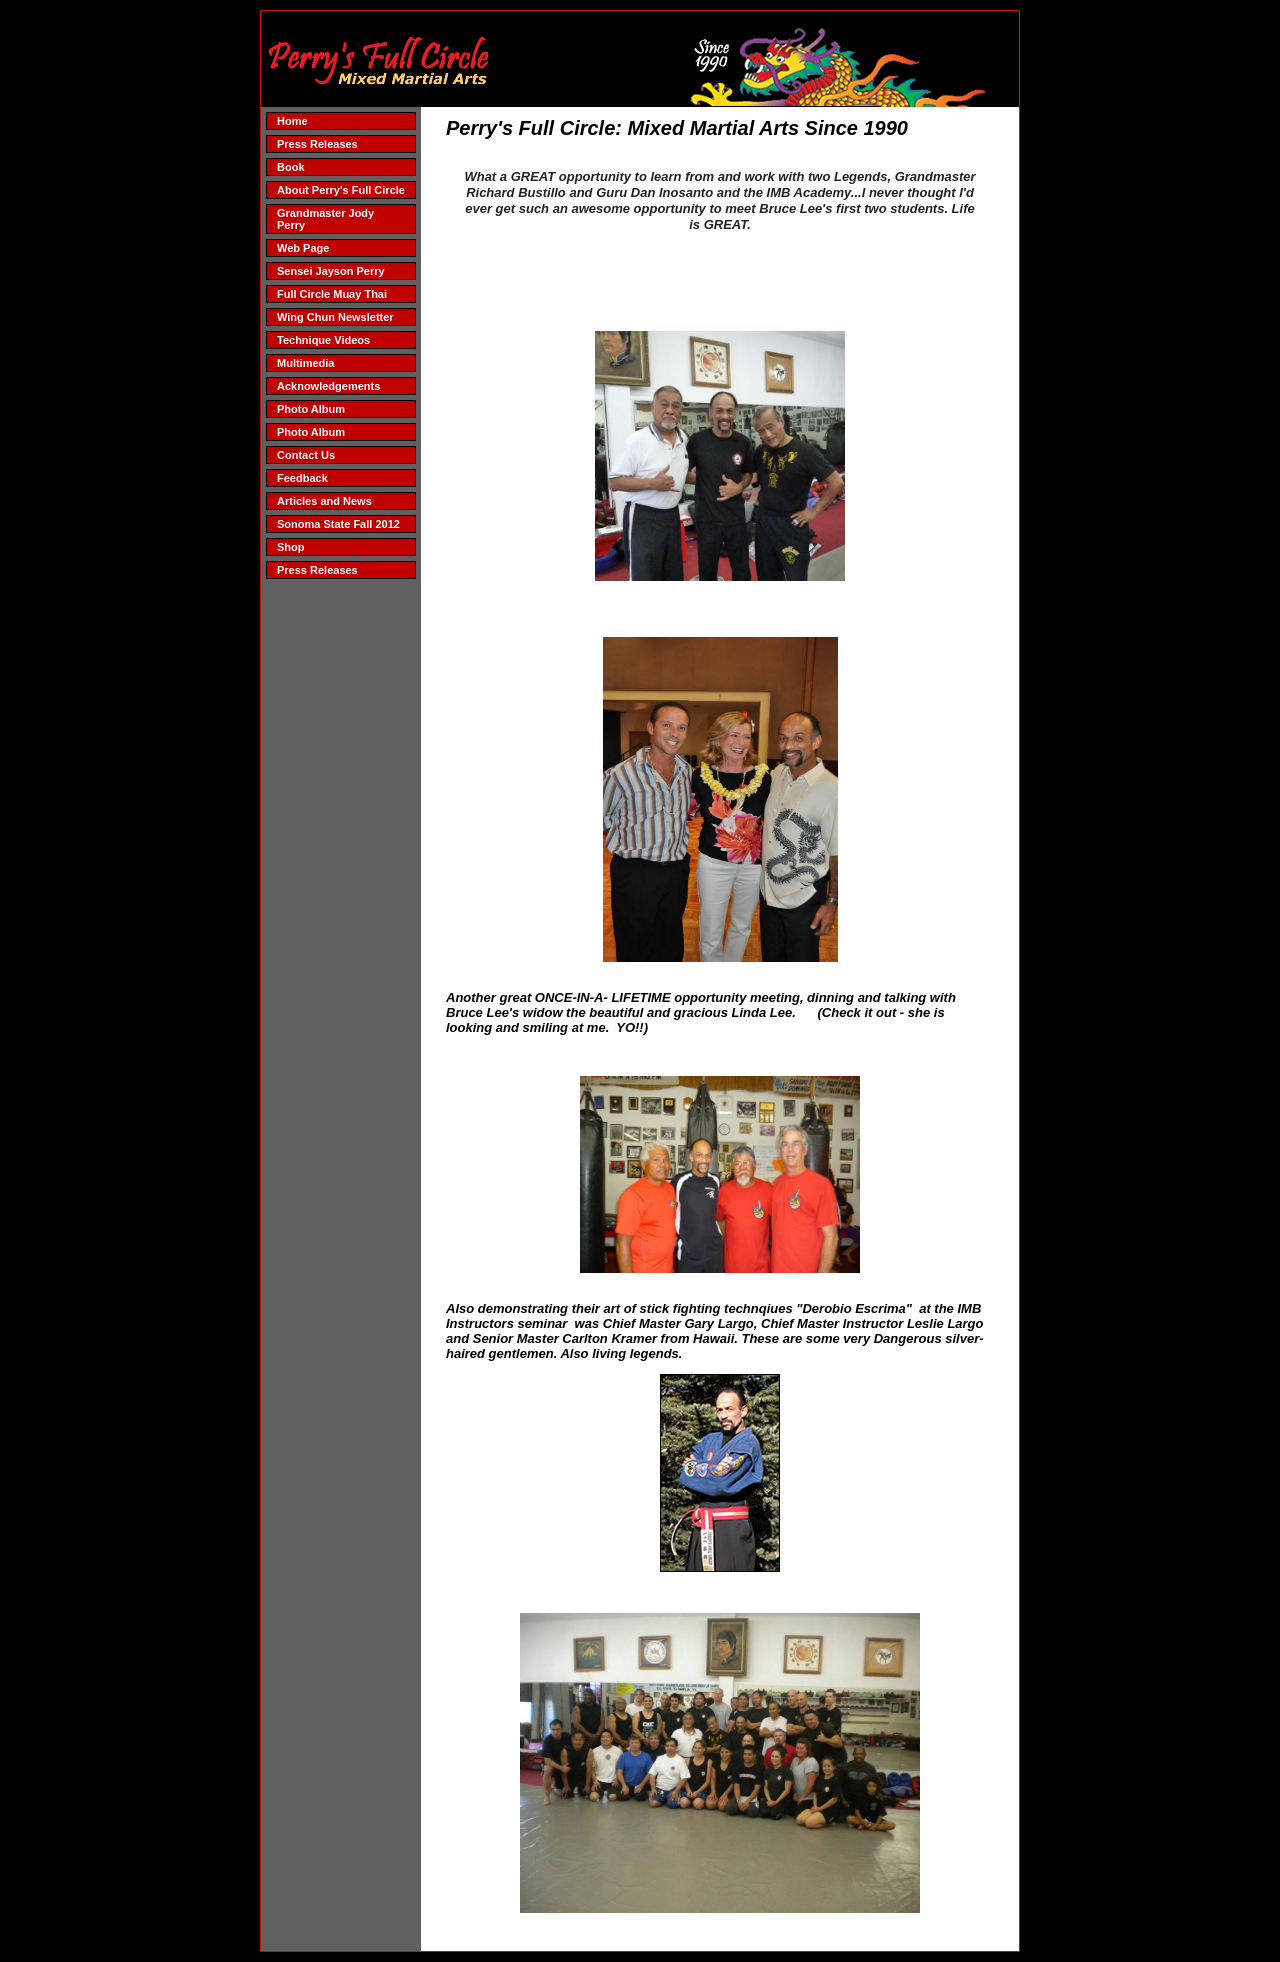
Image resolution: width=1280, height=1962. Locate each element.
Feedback (302, 478)
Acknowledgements (328, 386)
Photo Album (311, 409)
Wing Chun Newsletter (335, 317)
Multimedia (305, 363)
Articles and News (324, 501)
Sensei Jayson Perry (331, 271)
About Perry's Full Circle (341, 190)
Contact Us (306, 455)
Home (292, 121)
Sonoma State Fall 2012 (338, 524)
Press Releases (317, 144)
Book (291, 167)
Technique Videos (323, 340)
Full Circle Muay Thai (332, 294)
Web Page (303, 248)
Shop (291, 547)
